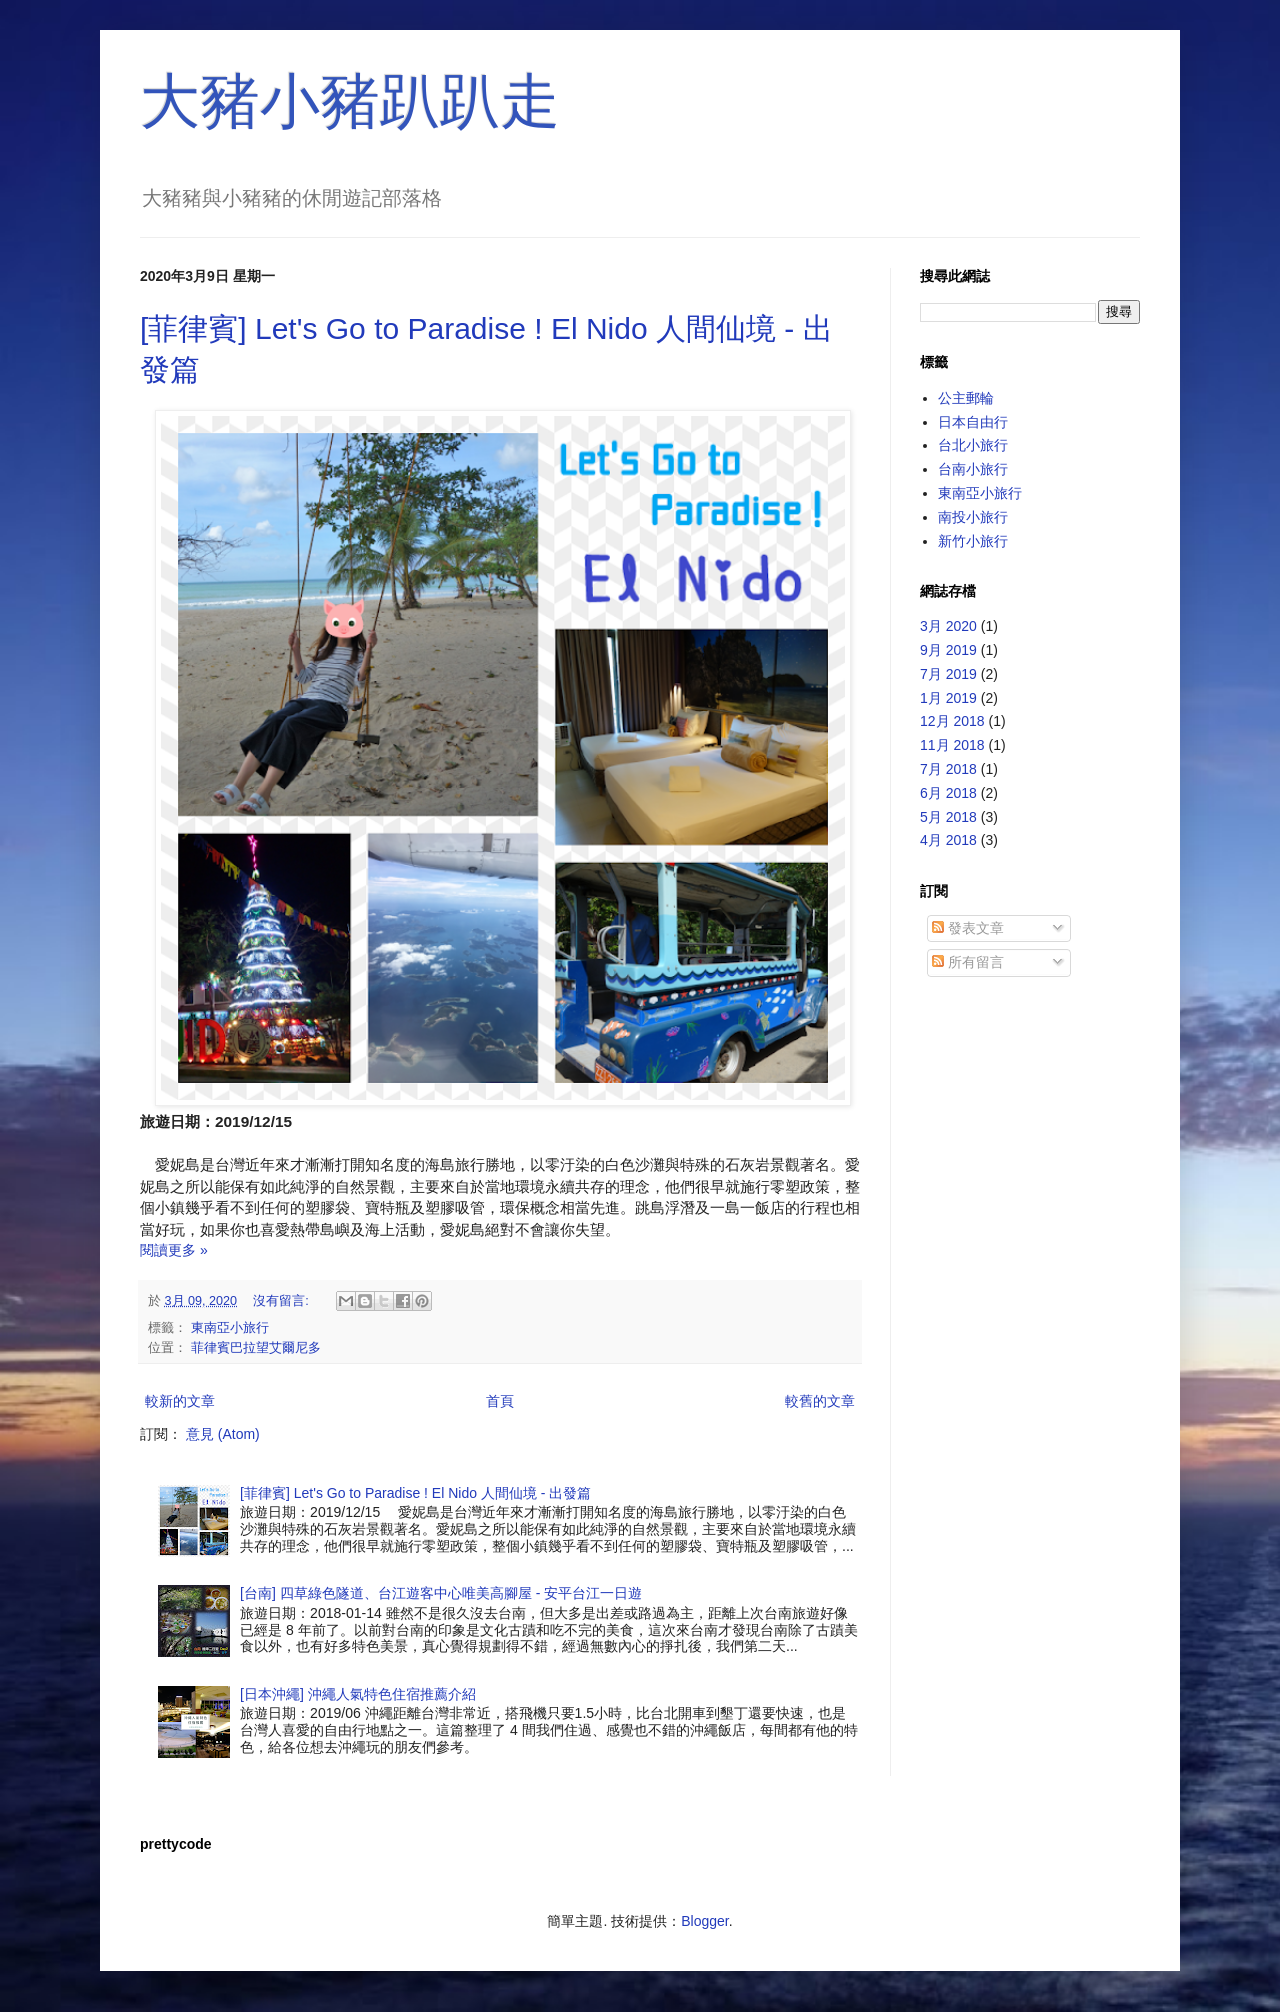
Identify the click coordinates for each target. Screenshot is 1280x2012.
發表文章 (968, 928)
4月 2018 (948, 840)
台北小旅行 (973, 445)
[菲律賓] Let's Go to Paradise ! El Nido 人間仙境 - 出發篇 (415, 1493)
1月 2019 (948, 698)
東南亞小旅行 (230, 1328)
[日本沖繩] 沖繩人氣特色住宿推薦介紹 (358, 1694)
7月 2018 (948, 769)
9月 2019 (948, 650)
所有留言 (968, 962)
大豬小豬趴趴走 (350, 101)
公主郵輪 (966, 398)
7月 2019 (948, 674)
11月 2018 (952, 745)
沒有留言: (282, 1301)
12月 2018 (952, 721)
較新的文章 (180, 1401)
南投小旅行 (973, 517)
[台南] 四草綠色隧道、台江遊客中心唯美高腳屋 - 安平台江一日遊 (441, 1593)
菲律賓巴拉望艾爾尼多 (256, 1348)
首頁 (500, 1401)
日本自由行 (973, 422)
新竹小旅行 (973, 541)
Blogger (704, 1921)
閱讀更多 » (174, 1250)
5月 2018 (948, 817)
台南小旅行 (973, 469)
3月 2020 (948, 626)
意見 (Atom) (223, 1434)
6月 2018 (948, 793)
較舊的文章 (820, 1401)
